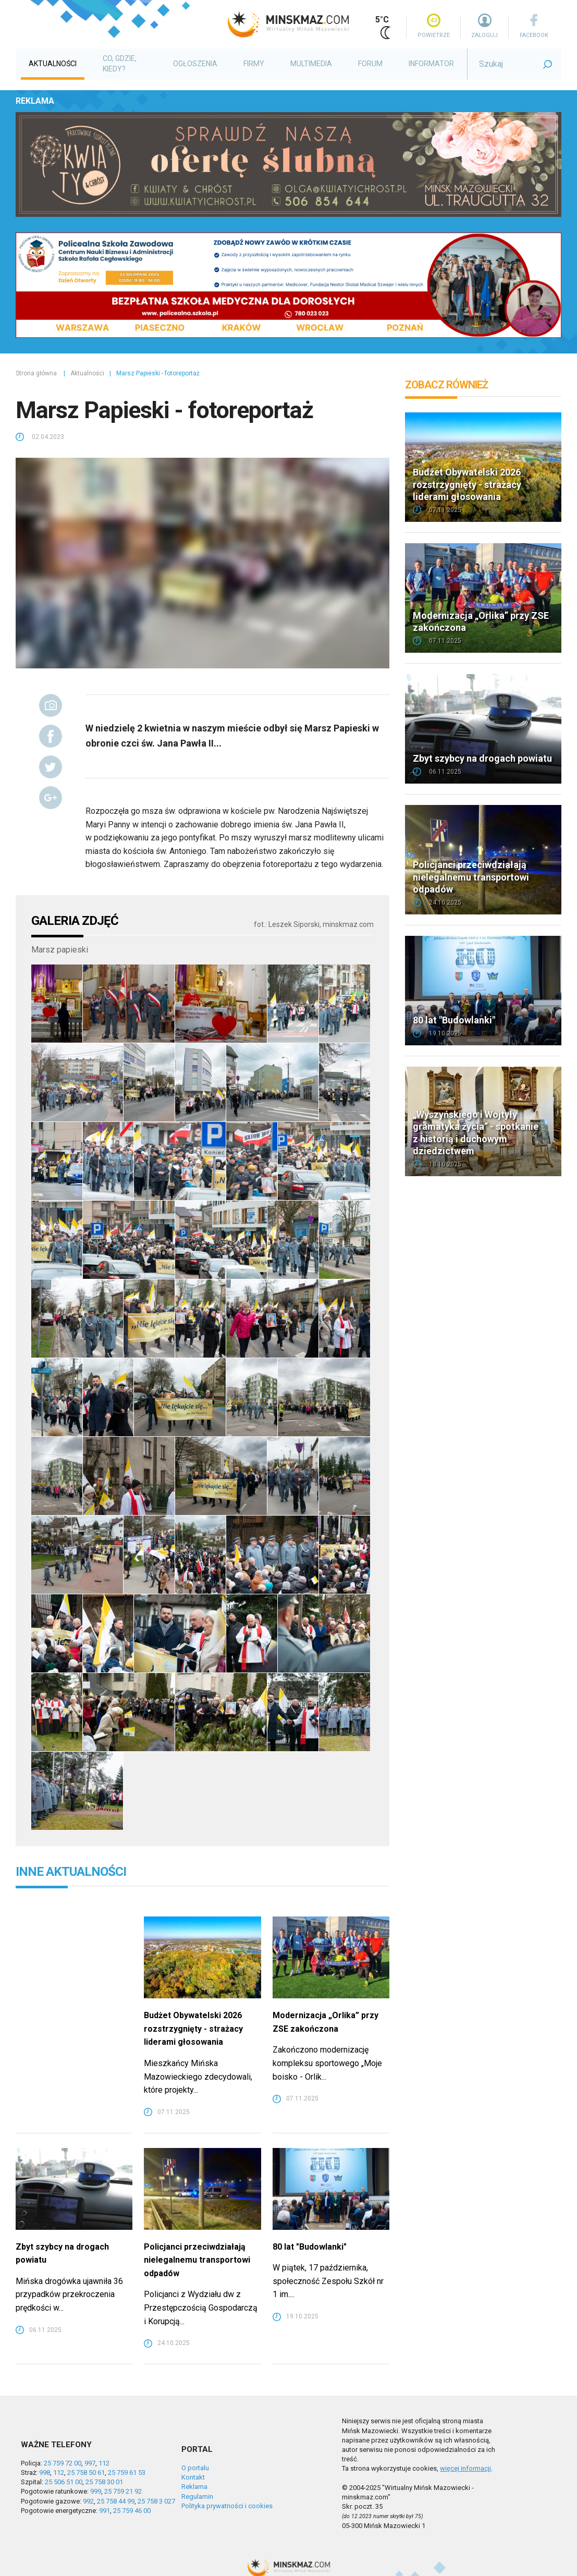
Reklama (194, 2486)
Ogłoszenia (195, 63)
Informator (431, 63)
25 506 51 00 (63, 2482)
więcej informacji (465, 2468)
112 (104, 2463)
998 (44, 2472)
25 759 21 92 (123, 2491)
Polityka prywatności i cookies (227, 2506)
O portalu (195, 2468)
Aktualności (53, 63)
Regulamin (197, 2496)
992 (88, 2501)
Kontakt (193, 2477)
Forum (370, 63)
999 (95, 2491)
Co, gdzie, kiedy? (120, 63)
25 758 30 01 (104, 2482)
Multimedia (311, 63)
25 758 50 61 (86, 2472)
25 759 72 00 (62, 2463)
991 (104, 2510)
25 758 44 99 (115, 2501)
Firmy (253, 63)
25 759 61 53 (126, 2472)
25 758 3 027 (156, 2501)
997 (89, 2463)
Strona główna (36, 373)
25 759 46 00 (132, 2510)
